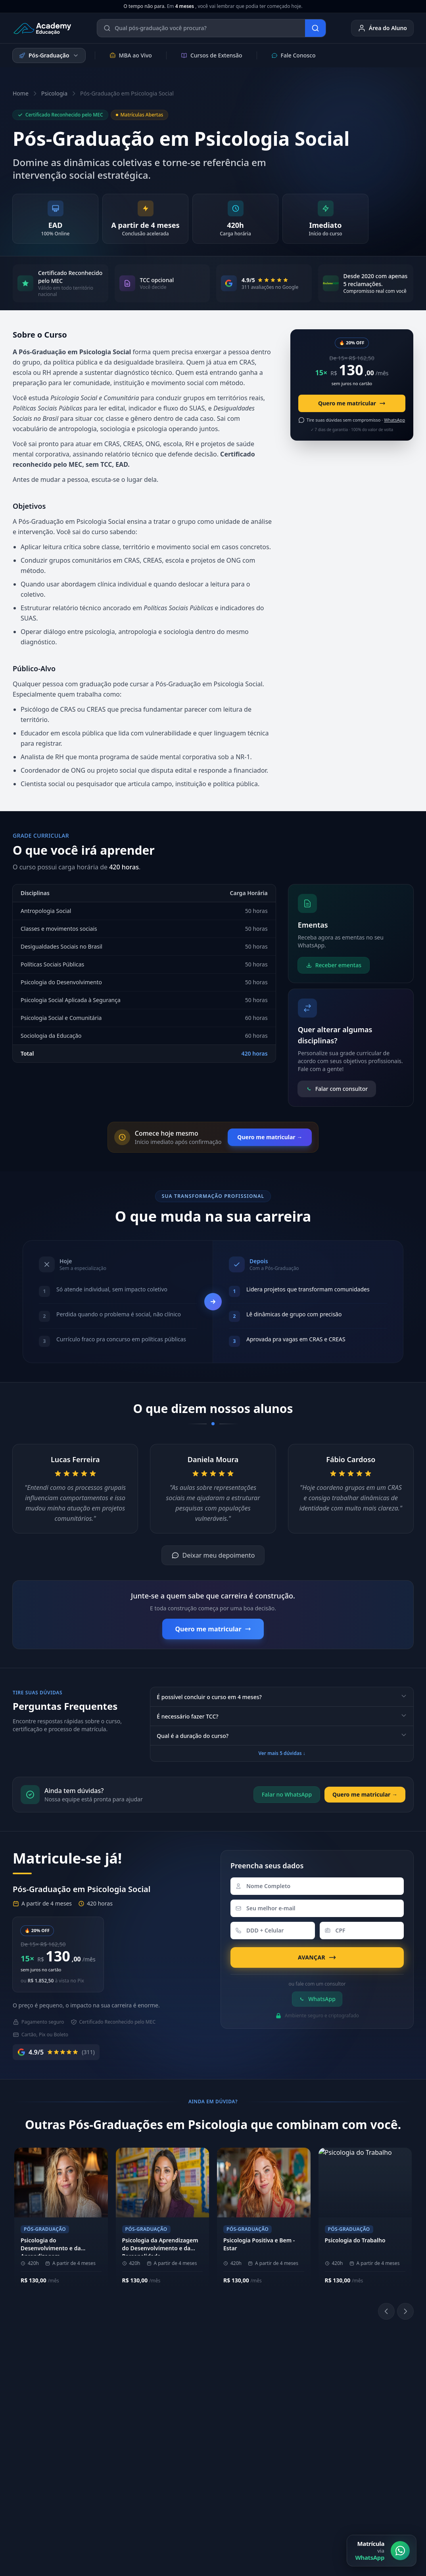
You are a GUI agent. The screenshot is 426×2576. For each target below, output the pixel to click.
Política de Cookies (318, 2507)
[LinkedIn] (289, 2414)
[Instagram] (270, 2414)
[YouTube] (309, 2414)
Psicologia (54, 93)
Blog (356, 2463)
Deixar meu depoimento (213, 1555)
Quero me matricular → (269, 1137)
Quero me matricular (352, 403)
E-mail (358, 2438)
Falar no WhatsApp (287, 1794)
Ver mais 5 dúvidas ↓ (281, 1753)
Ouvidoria (363, 2451)
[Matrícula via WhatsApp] (381, 2550)
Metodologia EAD (122, 2413)
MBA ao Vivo (130, 55)
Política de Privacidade (252, 2507)
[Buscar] (315, 28)
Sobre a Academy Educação (122, 2384)
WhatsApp (317, 1999)
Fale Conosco (293, 55)
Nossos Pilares (119, 2400)
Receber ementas (333, 965)
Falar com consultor (337, 1088)
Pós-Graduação (49, 55)
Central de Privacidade (384, 2507)
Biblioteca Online (290, 2393)
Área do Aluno (382, 28)
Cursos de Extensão (211, 55)
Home (21, 93)
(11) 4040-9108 (203, 2380)
